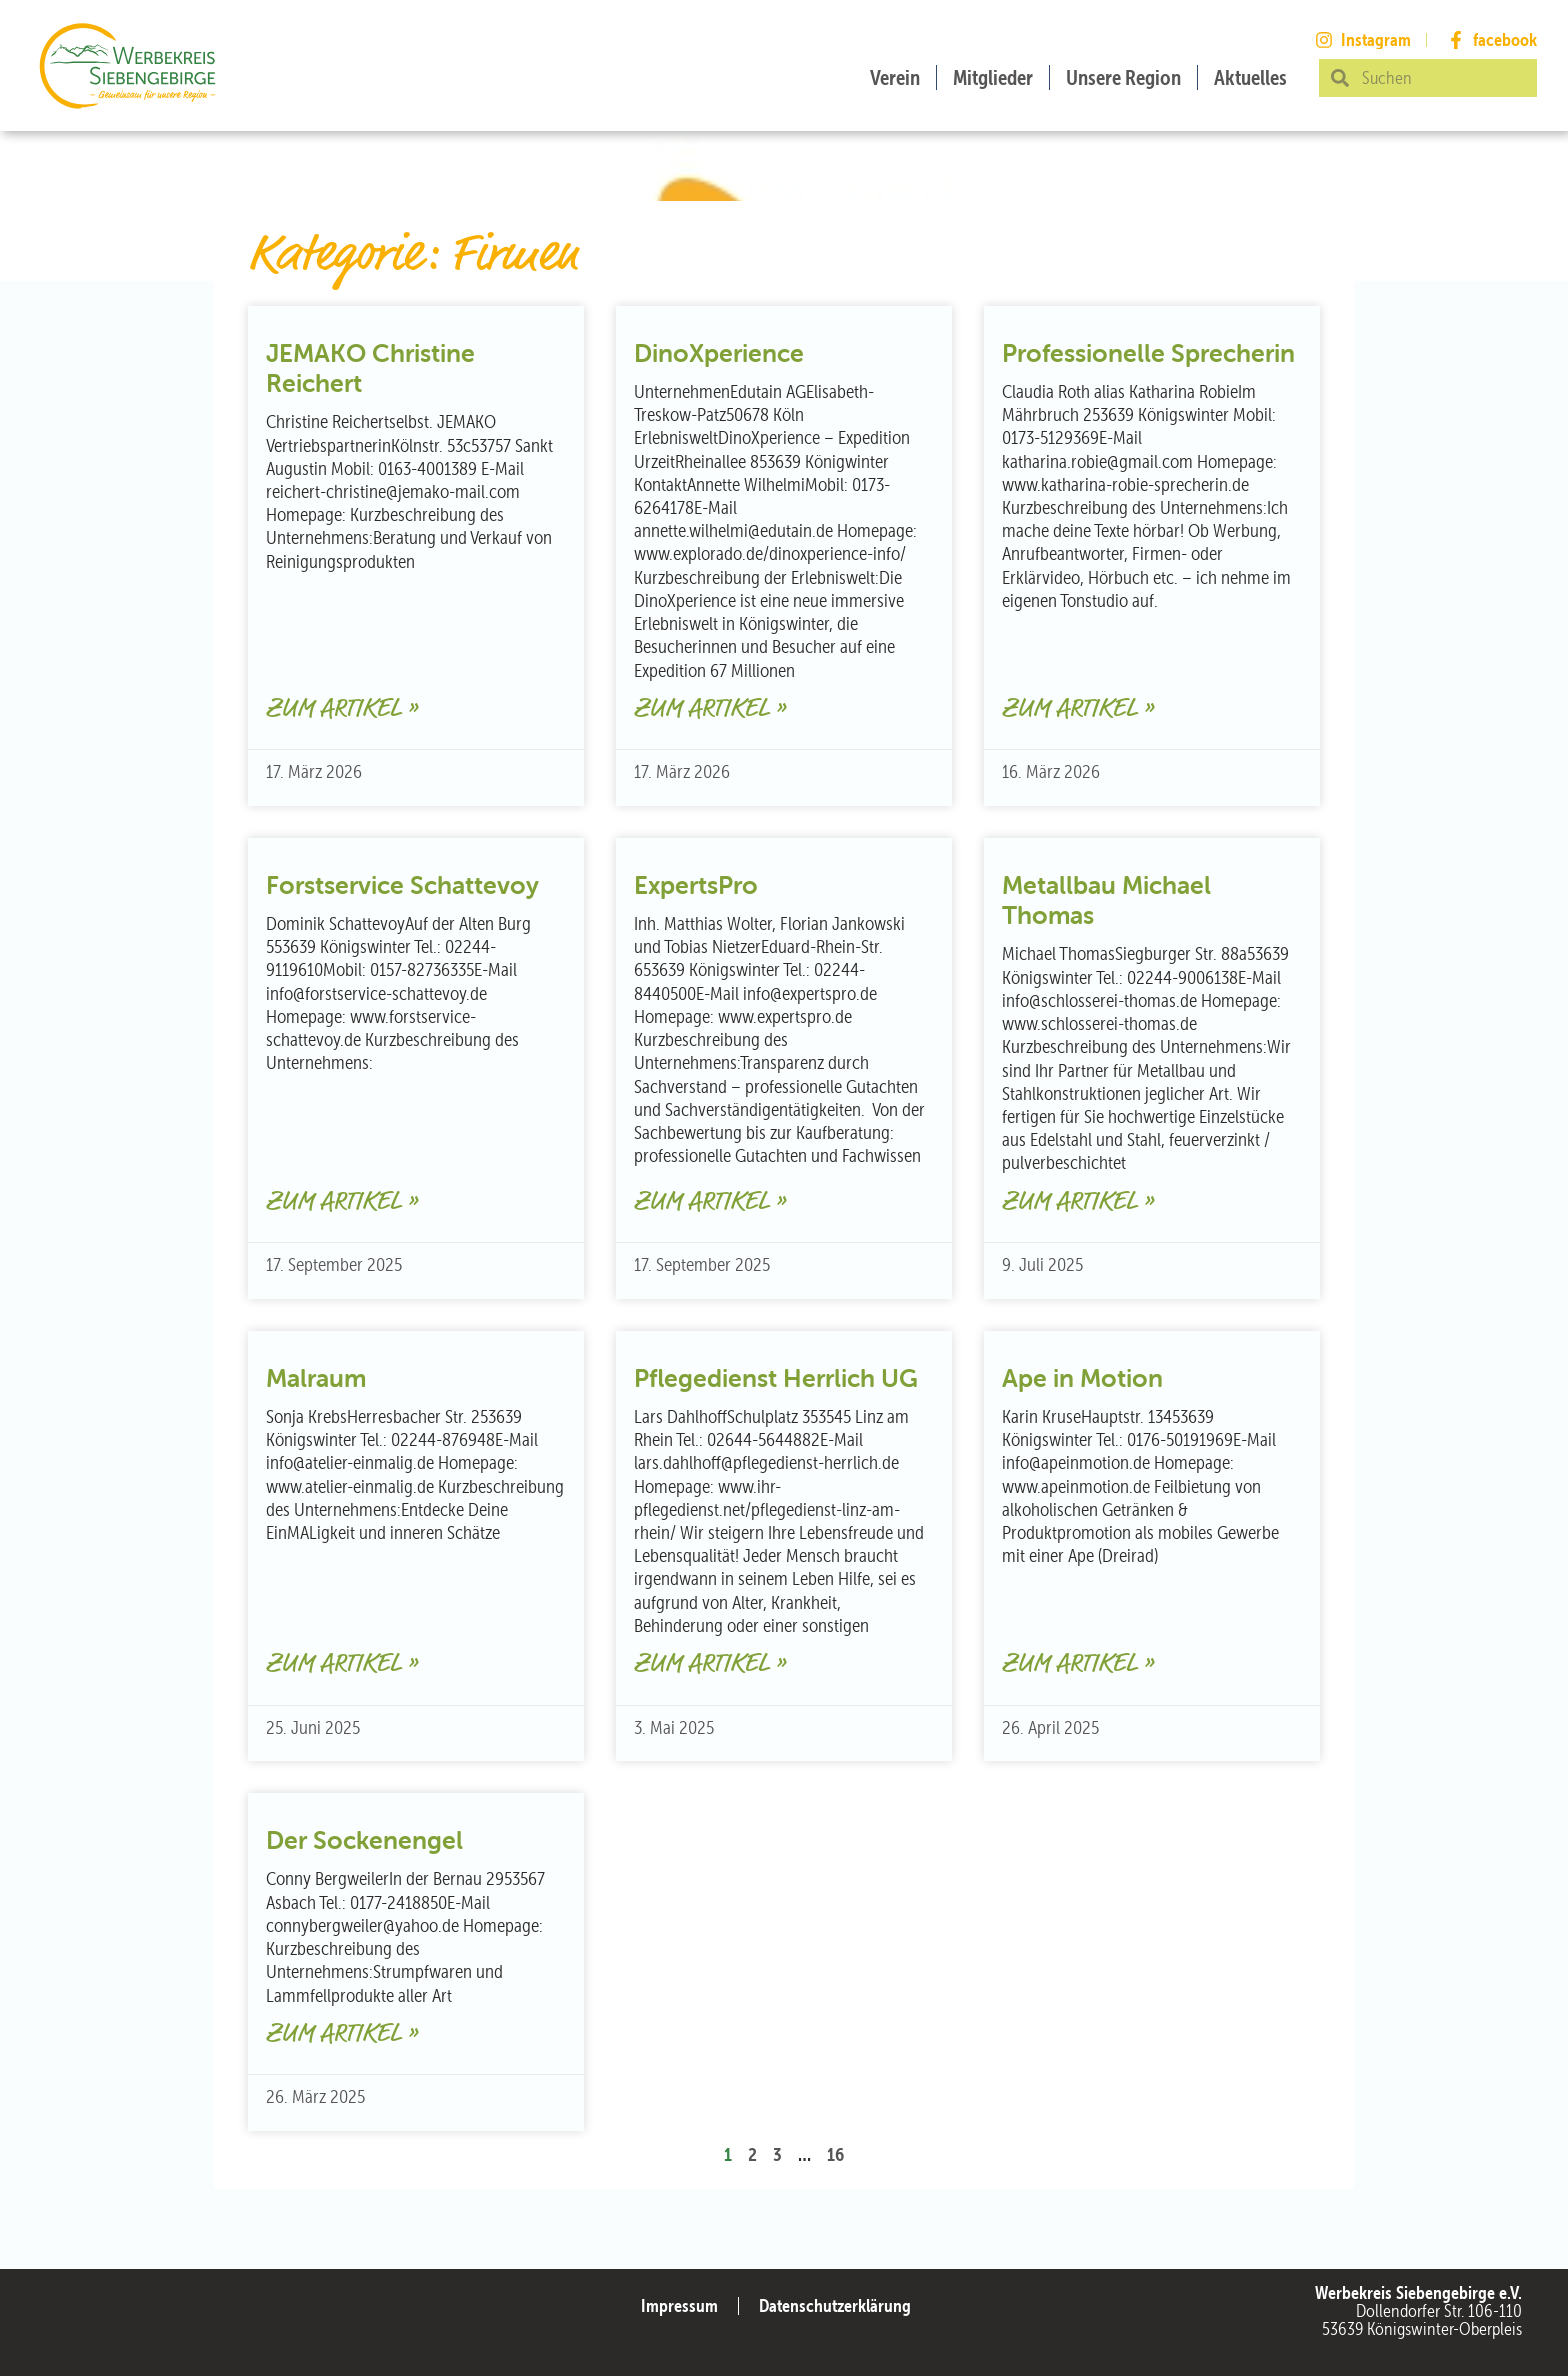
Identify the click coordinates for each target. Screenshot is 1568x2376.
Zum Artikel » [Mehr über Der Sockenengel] (342, 2034)
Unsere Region (1123, 77)
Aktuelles (1250, 77)
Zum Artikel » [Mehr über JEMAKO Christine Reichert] (342, 709)
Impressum (679, 2305)
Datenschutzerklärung (835, 2305)
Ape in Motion (1082, 1378)
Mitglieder (993, 77)
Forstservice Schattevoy (402, 885)
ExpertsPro (696, 885)
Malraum (316, 1378)
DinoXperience (719, 353)
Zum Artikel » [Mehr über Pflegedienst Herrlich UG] (710, 1664)
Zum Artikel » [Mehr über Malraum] (342, 1664)
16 (835, 2154)
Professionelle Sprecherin (1148, 353)
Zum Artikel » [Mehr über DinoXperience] (710, 709)
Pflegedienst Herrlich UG (776, 1378)
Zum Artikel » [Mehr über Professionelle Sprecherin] (1078, 709)
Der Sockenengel (364, 1840)
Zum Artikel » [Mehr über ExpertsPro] (710, 1202)
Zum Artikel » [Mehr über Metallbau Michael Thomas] (1078, 1202)
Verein (895, 77)
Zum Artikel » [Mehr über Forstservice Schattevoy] (342, 1202)
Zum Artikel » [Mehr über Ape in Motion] (1078, 1664)
